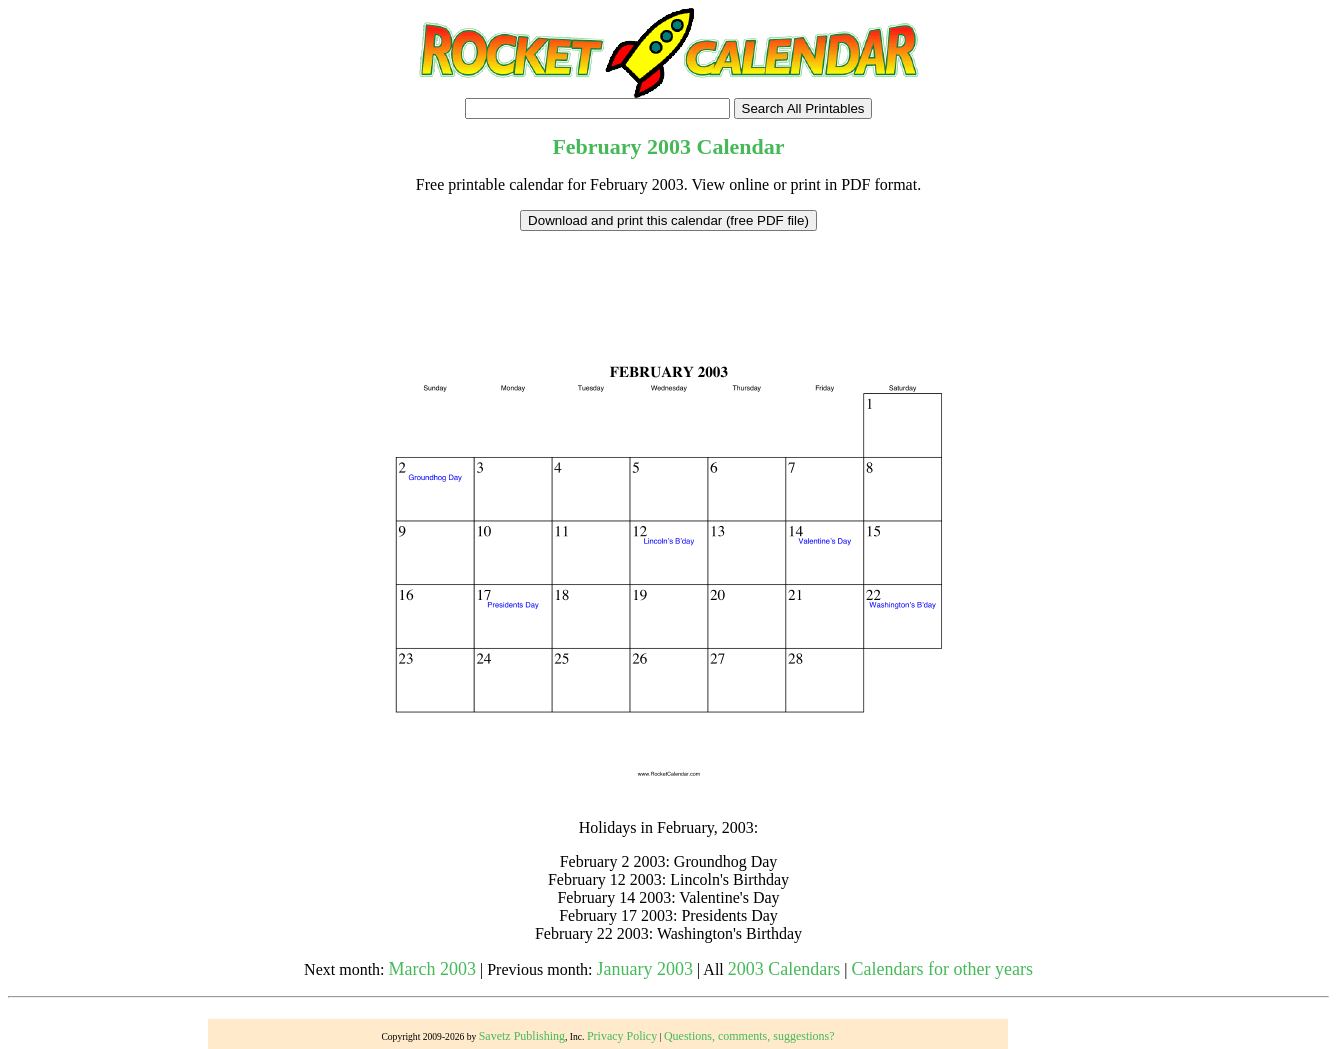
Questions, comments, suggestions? (749, 1036)
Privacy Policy (622, 1036)
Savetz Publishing (522, 1036)
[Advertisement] (669, 276)
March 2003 (432, 969)
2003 (669, 146)
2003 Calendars (784, 969)
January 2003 (645, 969)
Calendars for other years (941, 969)
